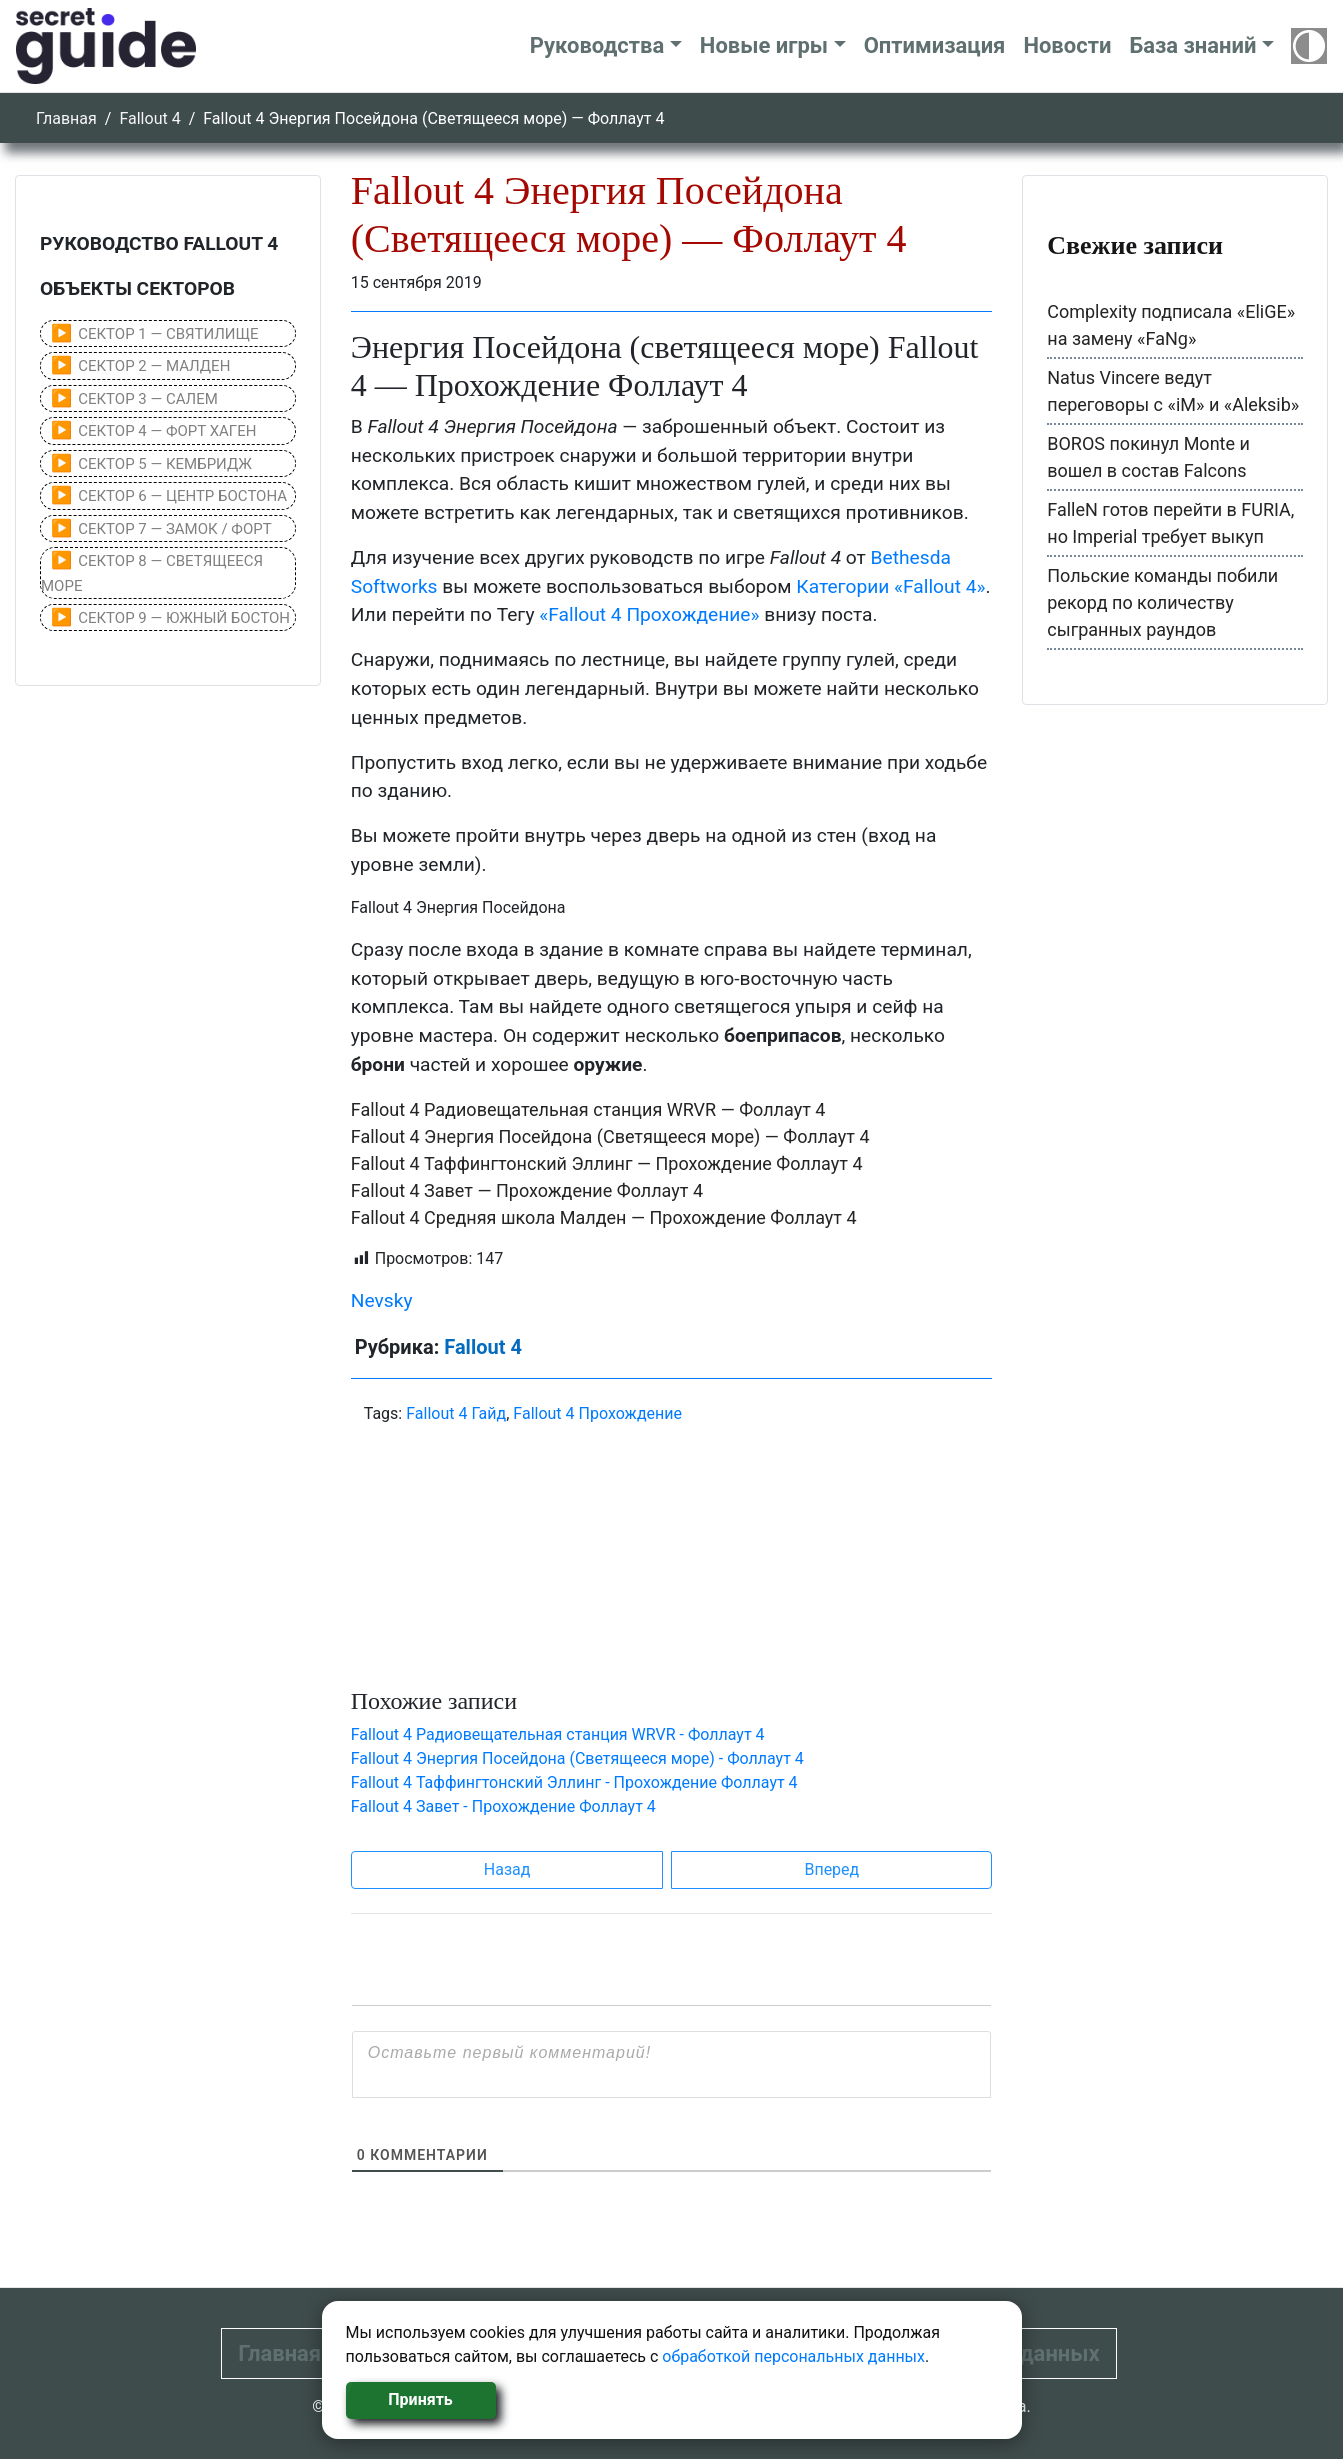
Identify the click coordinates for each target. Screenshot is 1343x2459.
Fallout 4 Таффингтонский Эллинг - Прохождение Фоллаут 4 (574, 1782)
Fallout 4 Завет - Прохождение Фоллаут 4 (503, 1806)
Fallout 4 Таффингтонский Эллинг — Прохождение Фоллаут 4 (607, 1163)
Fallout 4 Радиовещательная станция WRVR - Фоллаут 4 (558, 1734)
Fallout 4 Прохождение (597, 1413)
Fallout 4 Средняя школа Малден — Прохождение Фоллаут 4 (604, 1217)
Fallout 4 (149, 118)
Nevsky (382, 1300)
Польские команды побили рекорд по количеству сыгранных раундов (1162, 602)
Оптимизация (935, 45)
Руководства (597, 45)
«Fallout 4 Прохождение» (649, 614)
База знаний (1192, 45)
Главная (66, 118)
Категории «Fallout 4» (890, 586)
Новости (1067, 45)
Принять (420, 2399)
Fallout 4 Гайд (456, 1413)
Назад (507, 1869)
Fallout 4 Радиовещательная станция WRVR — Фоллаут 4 (588, 1109)
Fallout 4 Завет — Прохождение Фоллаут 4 (527, 1190)
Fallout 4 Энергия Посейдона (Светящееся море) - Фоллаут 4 (577, 1758)
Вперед (831, 1869)
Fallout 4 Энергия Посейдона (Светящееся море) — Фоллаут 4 (610, 1136)
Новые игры (764, 45)
